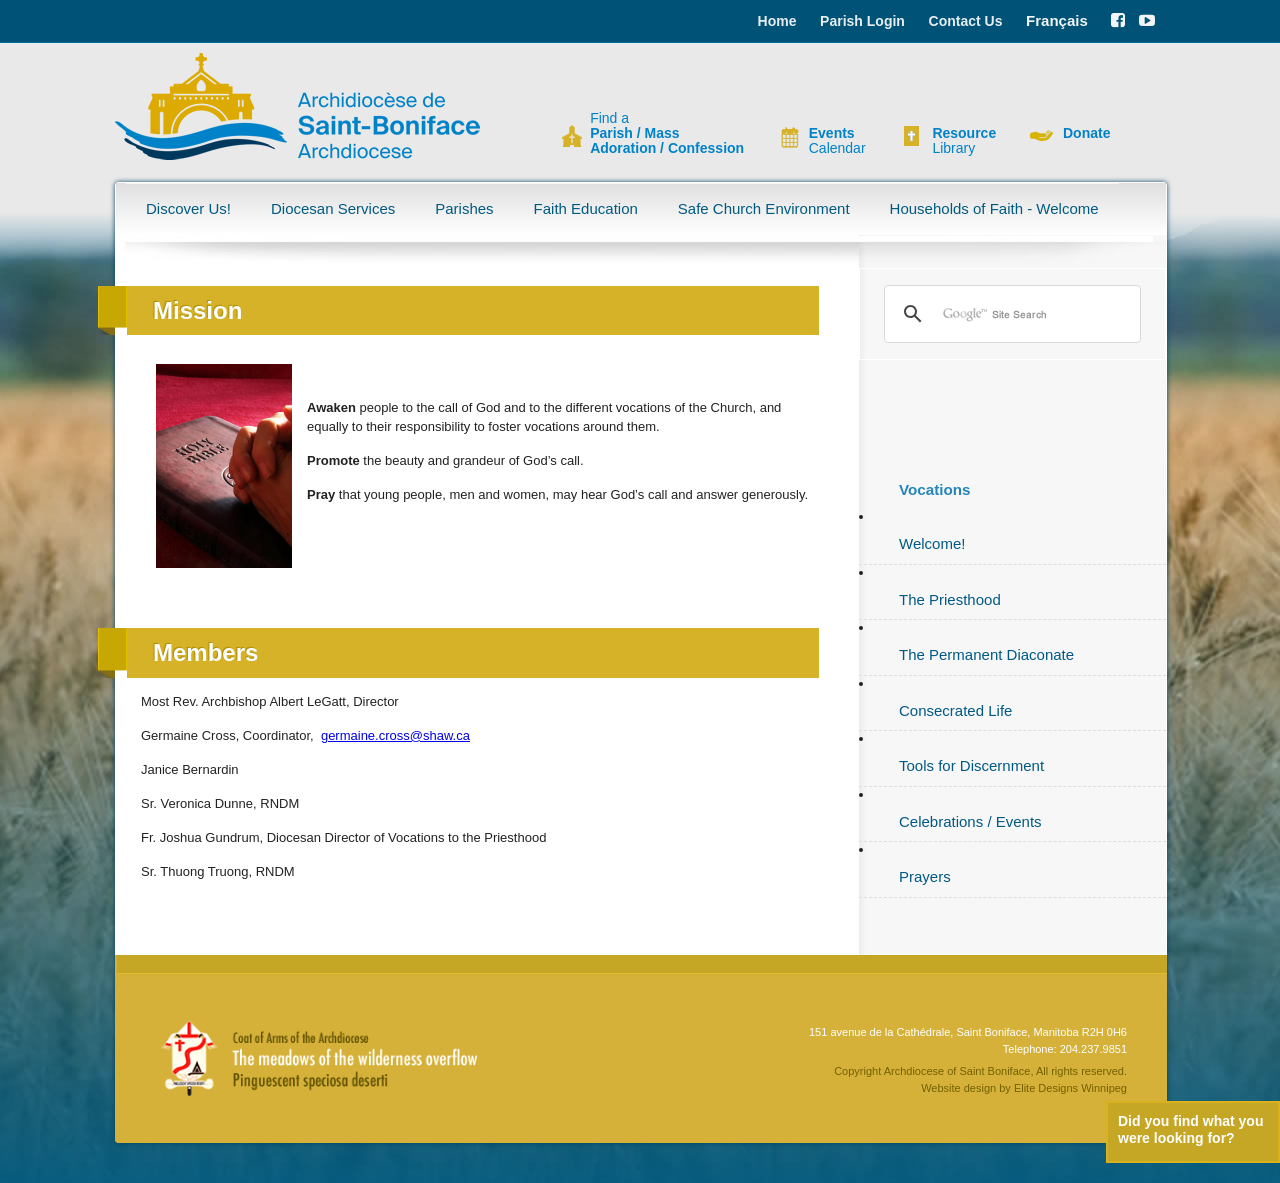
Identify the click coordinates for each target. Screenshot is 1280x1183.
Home (777, 21)
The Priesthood (950, 599)
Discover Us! (188, 208)
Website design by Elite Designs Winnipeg (1024, 1088)
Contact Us (966, 21)
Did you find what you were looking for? (1190, 1129)
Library (964, 141)
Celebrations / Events (970, 821)
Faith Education (586, 208)
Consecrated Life (955, 710)
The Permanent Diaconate (986, 654)
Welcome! (932, 543)
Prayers (925, 876)
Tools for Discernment (971, 765)
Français (1057, 20)
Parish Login (862, 21)
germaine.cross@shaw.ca (395, 735)
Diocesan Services (333, 208)
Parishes (464, 208)
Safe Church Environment (764, 208)
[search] (1009, 314)
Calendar (837, 141)
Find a (667, 133)
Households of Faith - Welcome (994, 208)
